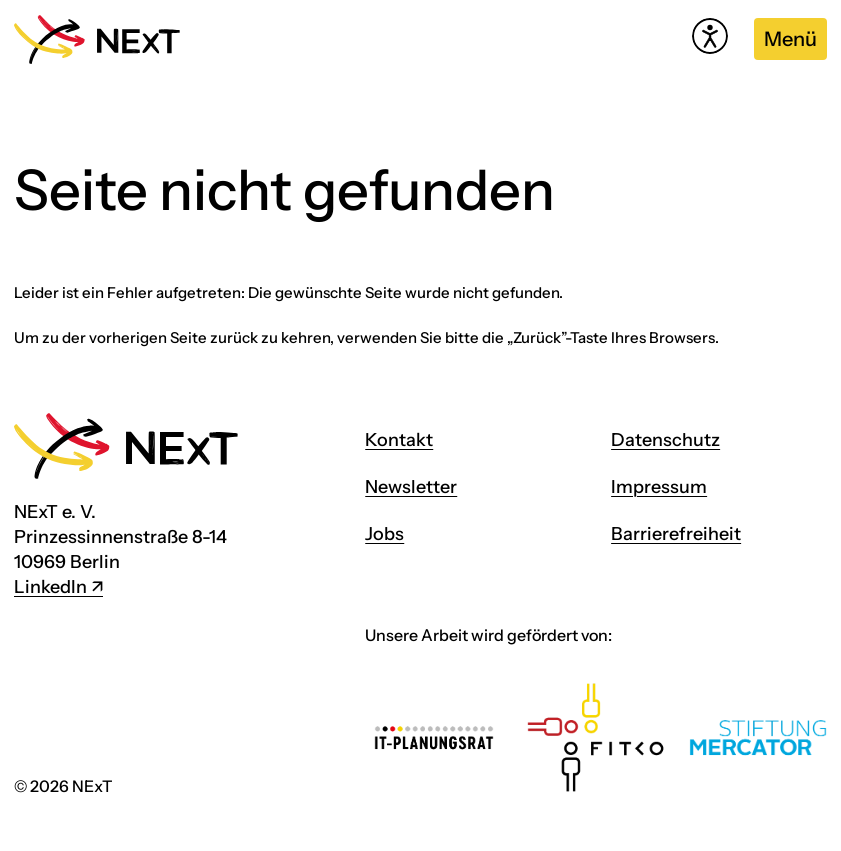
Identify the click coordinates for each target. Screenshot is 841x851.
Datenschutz (665, 440)
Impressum (659, 487)
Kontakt (399, 440)
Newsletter (411, 487)
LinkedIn (50, 587)
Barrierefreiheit (676, 534)
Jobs (384, 534)
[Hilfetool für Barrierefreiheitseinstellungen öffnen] (710, 36)
